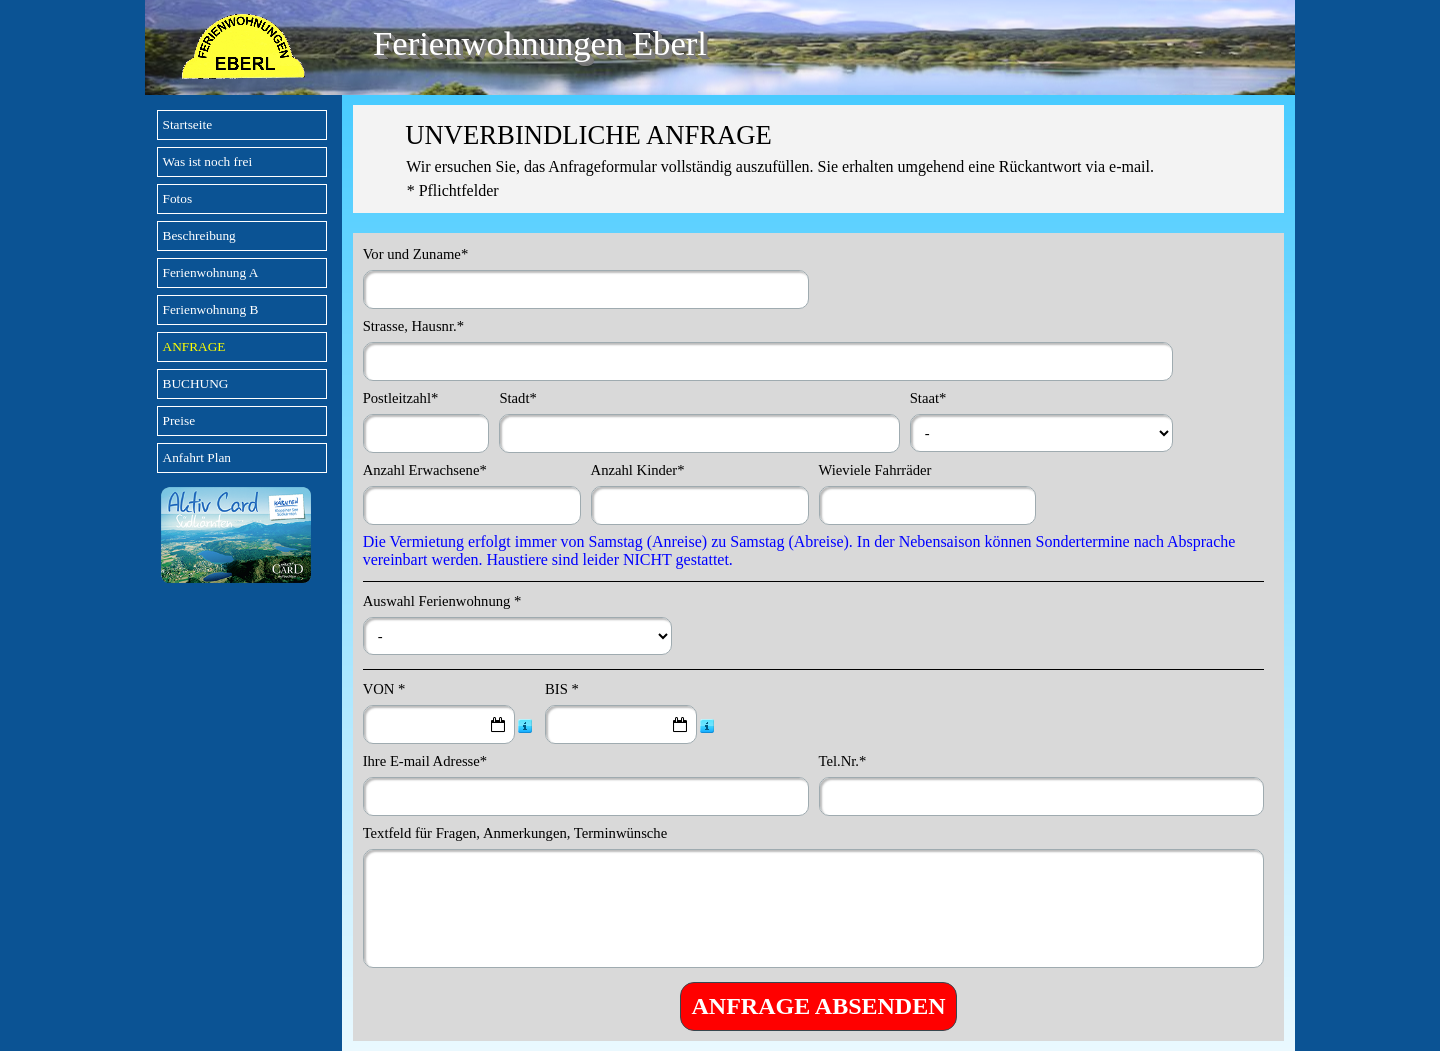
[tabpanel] (819, 159)
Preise (179, 420)
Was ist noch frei (208, 161)
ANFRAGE (194, 346)
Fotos (178, 198)
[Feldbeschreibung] (525, 725)
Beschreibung (199, 235)
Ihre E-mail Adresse (425, 761)
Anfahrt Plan (197, 457)
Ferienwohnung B (211, 309)
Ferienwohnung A (211, 272)
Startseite (188, 124)
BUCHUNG (196, 383)
